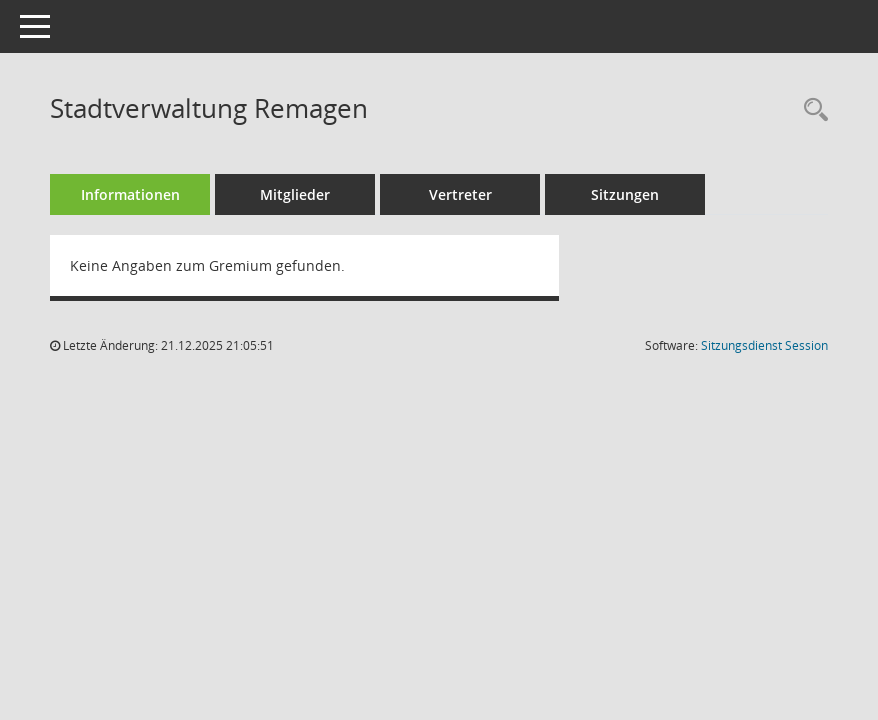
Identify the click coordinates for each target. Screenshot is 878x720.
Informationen (130, 194)
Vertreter (460, 194)
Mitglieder (295, 194)
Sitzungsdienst (764, 345)
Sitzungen (625, 194)
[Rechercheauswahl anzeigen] (811, 110)
